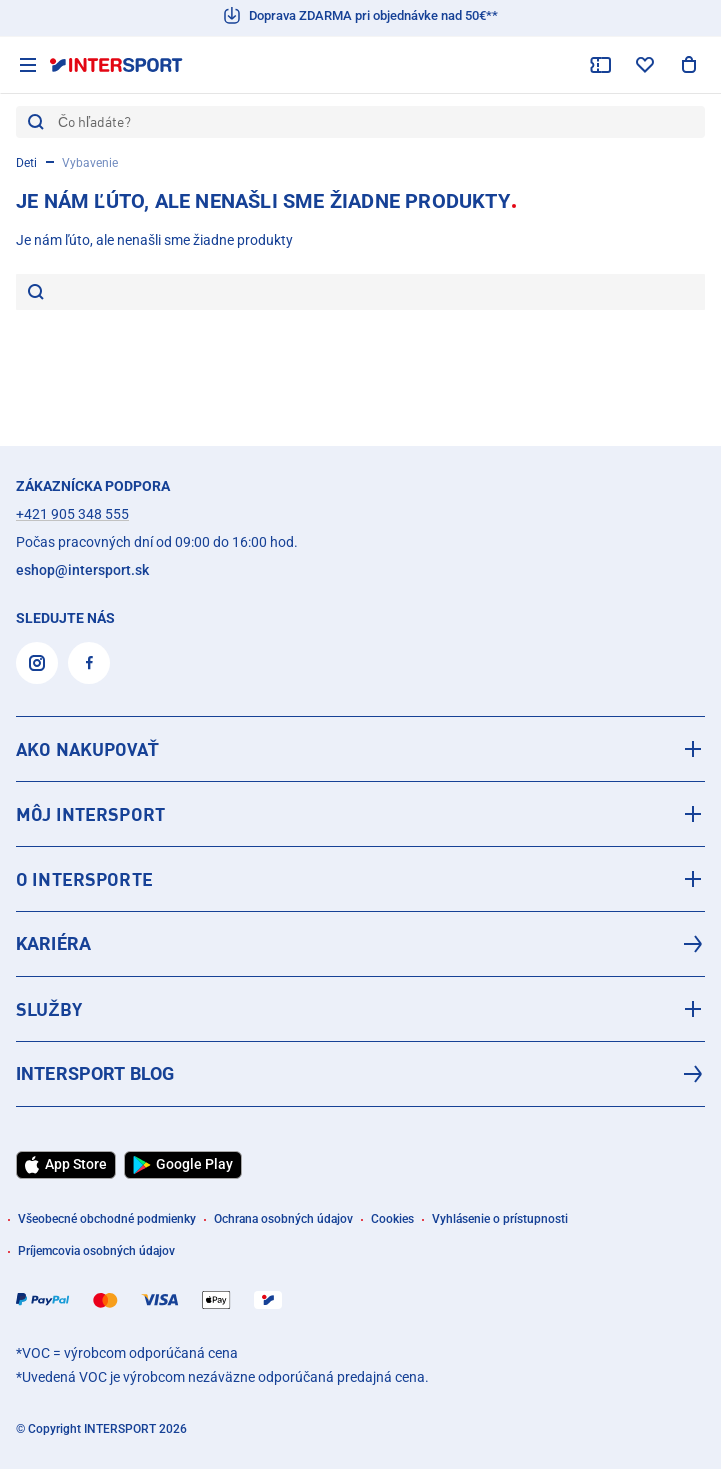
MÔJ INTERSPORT (90, 814)
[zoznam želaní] (645, 65)
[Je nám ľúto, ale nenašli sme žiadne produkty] (374, 292)
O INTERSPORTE (84, 879)
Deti (26, 163)
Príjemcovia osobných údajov (96, 1251)
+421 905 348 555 (72, 514)
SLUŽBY (49, 1009)
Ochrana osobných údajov (283, 1219)
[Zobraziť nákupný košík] (689, 65)
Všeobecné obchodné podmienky (107, 1219)
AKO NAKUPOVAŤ (87, 749)
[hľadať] (36, 293)
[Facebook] (89, 663)
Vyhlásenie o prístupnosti (500, 1219)
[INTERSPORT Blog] (360, 1074)
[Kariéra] (360, 944)
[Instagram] (37, 663)
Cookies (392, 1219)
